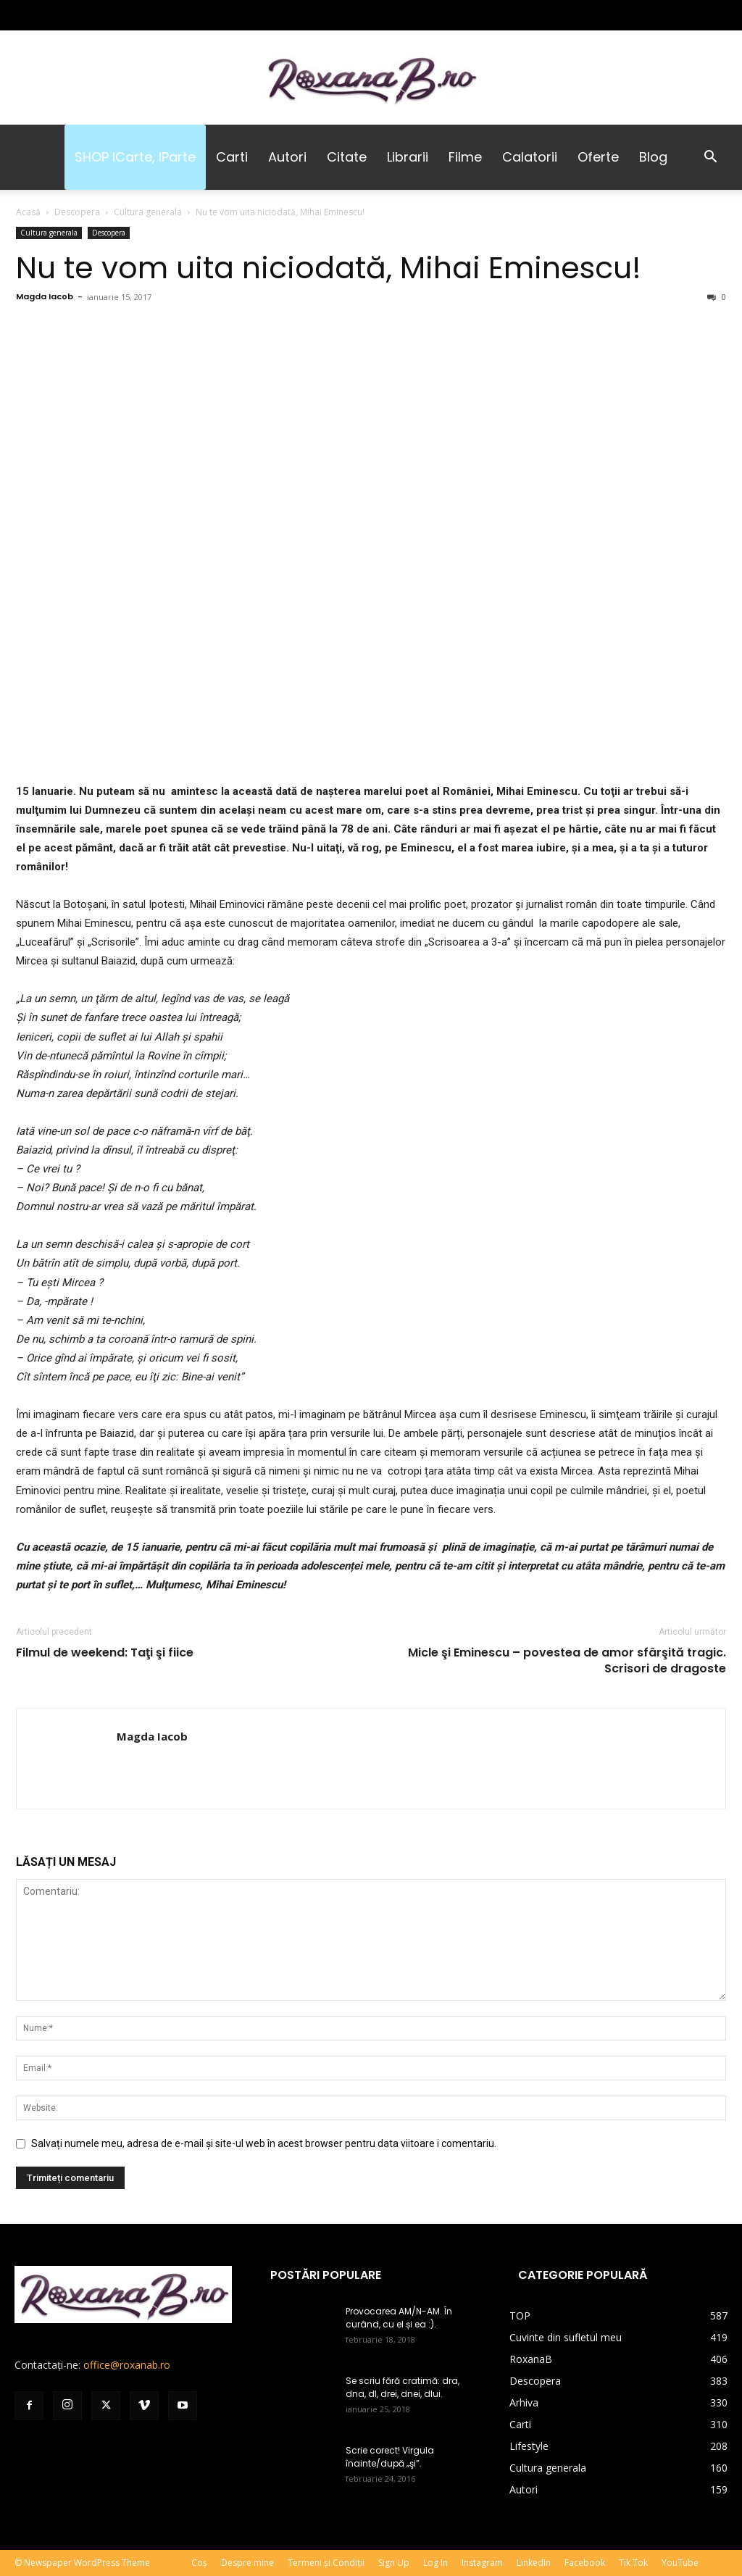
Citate (347, 157)
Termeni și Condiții (326, 2562)
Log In (435, 2562)
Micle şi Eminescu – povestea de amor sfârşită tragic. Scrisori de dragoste (567, 1661)
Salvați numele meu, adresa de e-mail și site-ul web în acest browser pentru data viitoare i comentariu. (263, 2143)
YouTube (680, 2562)
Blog (653, 157)
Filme (465, 157)
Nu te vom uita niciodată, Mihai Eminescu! (328, 267)
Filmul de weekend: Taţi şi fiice (104, 1653)
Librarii (407, 157)
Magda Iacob (44, 296)
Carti (232, 157)
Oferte (598, 157)
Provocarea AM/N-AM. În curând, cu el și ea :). (399, 2317)
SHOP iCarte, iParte (135, 157)
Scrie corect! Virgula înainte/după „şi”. (390, 2456)
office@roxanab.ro (126, 2365)
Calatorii (529, 157)
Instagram (482, 2562)
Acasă (28, 212)
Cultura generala (148, 212)
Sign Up (393, 2562)
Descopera (77, 212)
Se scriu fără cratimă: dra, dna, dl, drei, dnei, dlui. (402, 2387)
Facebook (584, 2562)
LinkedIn (534, 2562)
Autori (287, 157)
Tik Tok (633, 2562)
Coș (199, 2562)
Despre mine (247, 2562)
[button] (710, 158)
